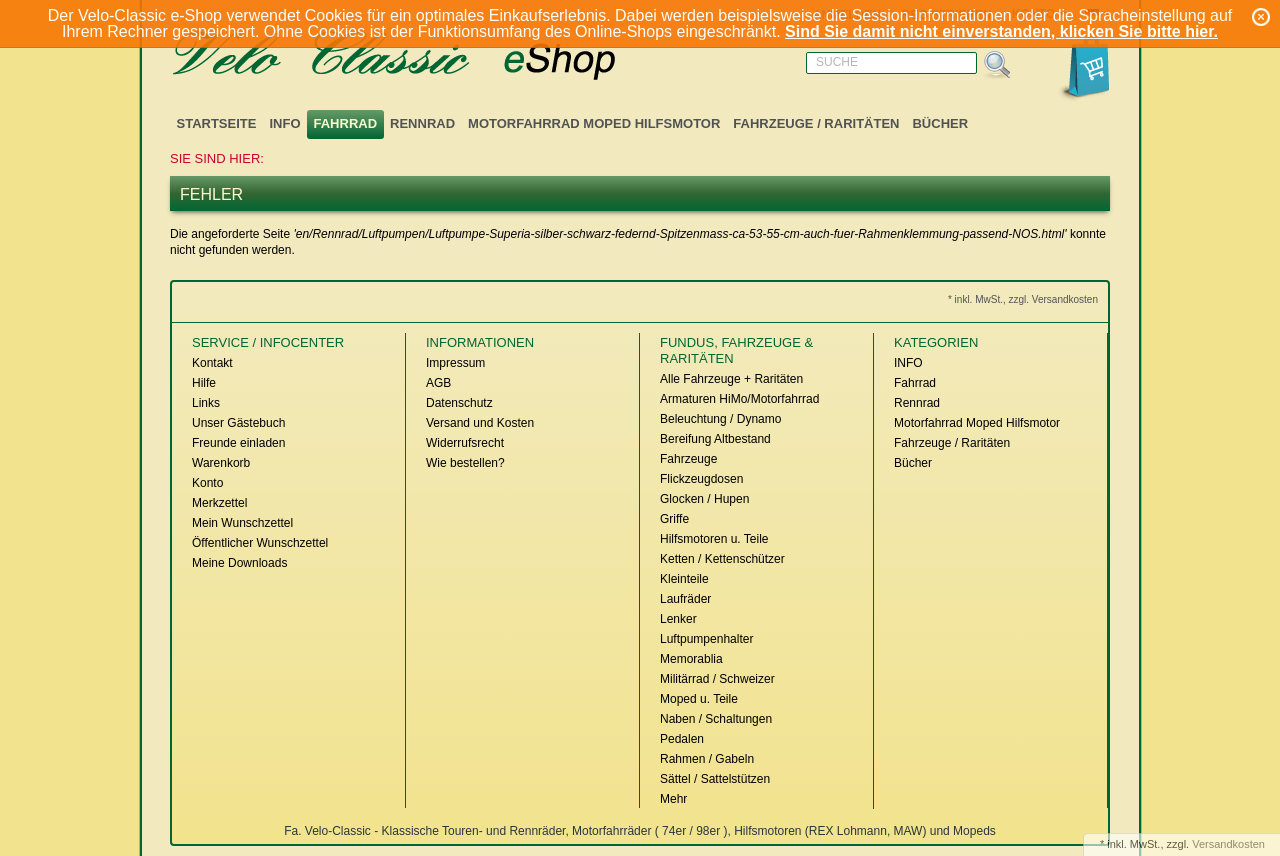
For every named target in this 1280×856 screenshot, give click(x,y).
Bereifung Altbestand (715, 439)
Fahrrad (346, 123)
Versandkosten (1228, 844)
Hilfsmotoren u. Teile (714, 539)
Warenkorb (221, 463)
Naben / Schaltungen (716, 719)
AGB (438, 383)
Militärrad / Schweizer (717, 679)
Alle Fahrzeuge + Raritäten (731, 379)
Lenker (678, 619)
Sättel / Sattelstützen (715, 779)
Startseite (217, 123)
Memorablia (691, 659)
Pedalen (682, 739)
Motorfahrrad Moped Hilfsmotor (594, 123)
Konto (207, 483)
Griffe (674, 519)
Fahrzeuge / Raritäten (816, 123)
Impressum (455, 363)
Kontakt (212, 363)
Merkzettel (219, 503)
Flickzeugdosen (701, 479)
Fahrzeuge (688, 459)
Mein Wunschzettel (242, 523)
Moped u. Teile (699, 699)
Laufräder (685, 599)
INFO (284, 123)
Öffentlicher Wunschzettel (260, 543)
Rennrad (422, 123)
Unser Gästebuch (238, 423)
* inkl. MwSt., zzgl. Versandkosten (1023, 299)
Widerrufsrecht (465, 443)
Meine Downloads (239, 563)
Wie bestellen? (465, 463)
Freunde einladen (238, 443)
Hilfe (204, 383)
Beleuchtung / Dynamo (720, 419)
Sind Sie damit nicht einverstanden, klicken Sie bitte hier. (1001, 31)
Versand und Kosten (480, 423)
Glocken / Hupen (704, 499)
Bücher (940, 123)
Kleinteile (684, 579)
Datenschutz (459, 403)
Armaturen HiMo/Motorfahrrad (739, 399)
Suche (837, 62)
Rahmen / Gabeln (707, 759)
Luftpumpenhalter (706, 639)
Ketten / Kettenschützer (722, 559)
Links (206, 403)
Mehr (673, 799)
